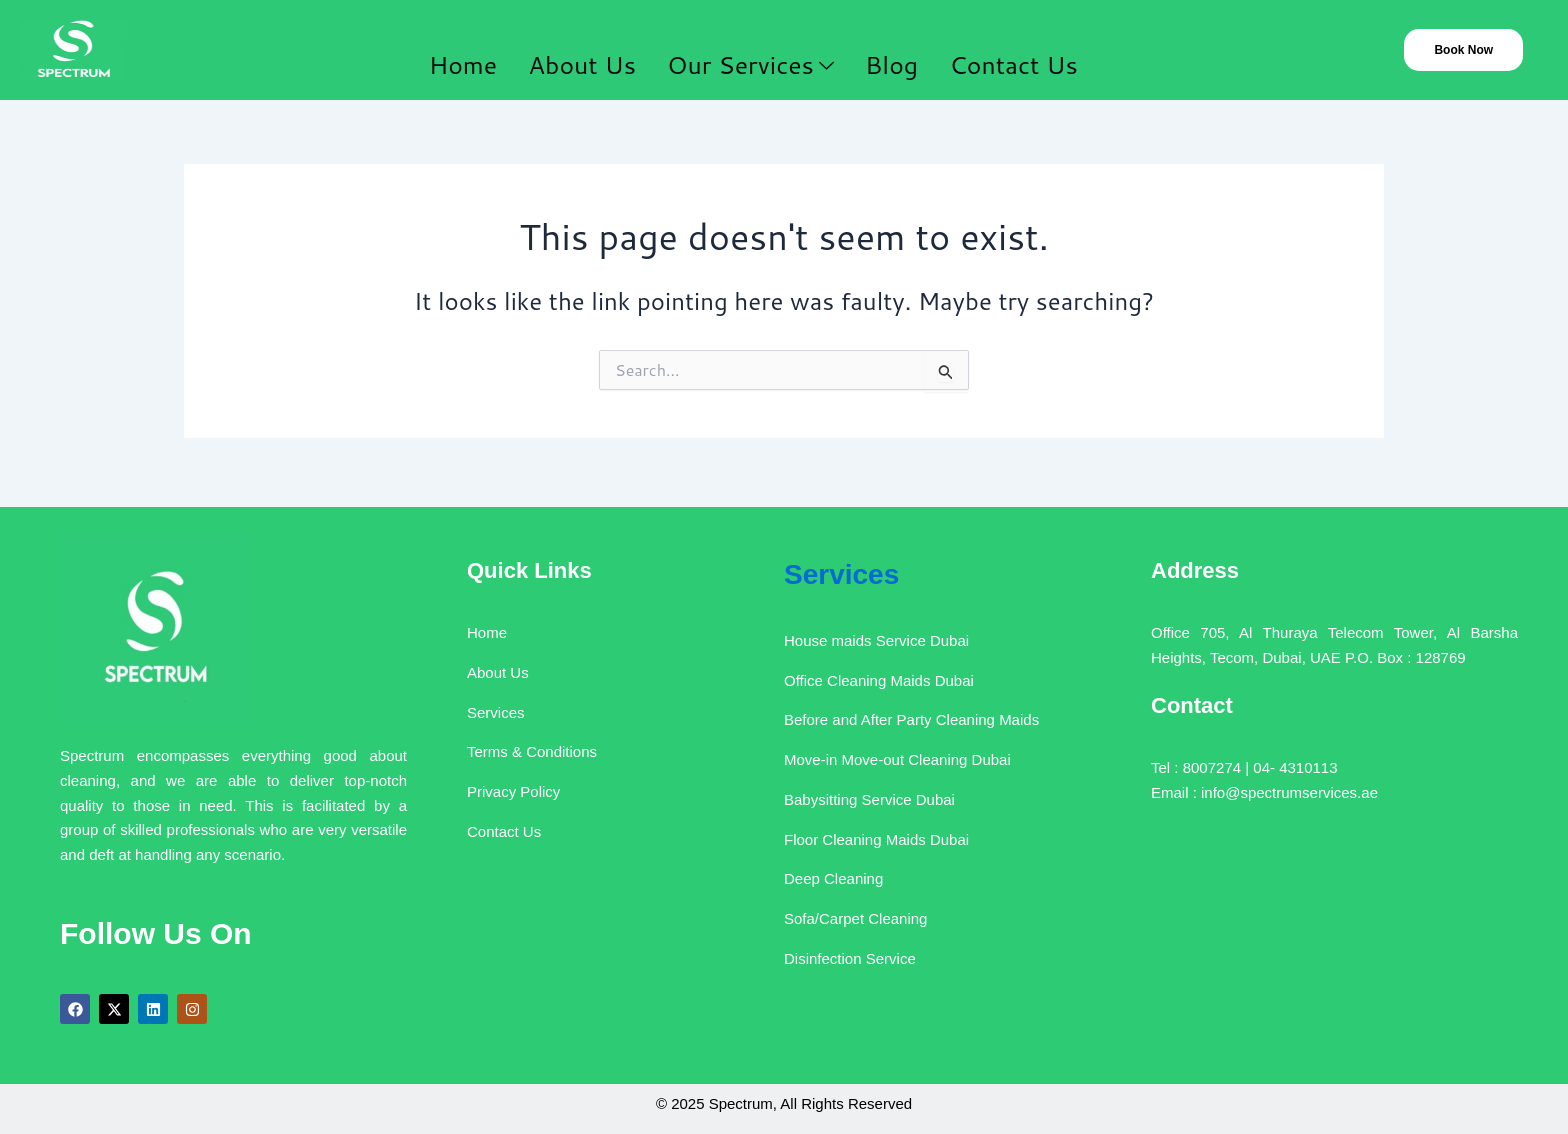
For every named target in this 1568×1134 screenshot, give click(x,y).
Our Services (751, 52)
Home (447, 51)
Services (829, 565)
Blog (901, 51)
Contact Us (1035, 51)
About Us (578, 51)
